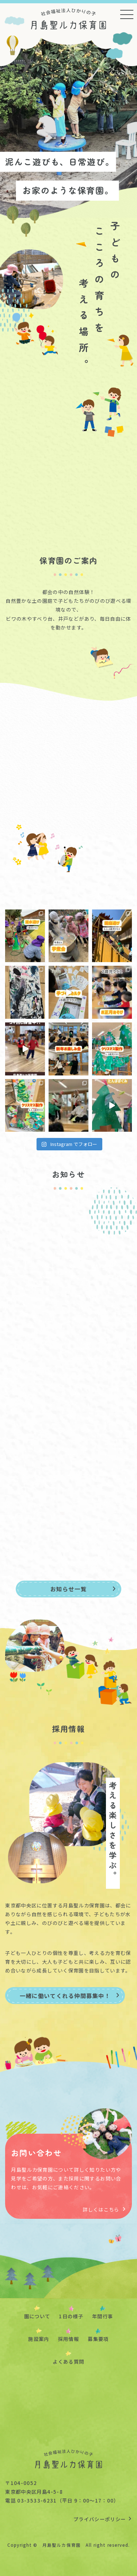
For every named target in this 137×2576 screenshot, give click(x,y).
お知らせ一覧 (83, 1589)
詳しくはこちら (104, 2209)
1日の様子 (71, 2316)
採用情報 (68, 2338)
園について (37, 2316)
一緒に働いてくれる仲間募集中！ (70, 1995)
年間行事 (102, 2316)
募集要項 (98, 2338)
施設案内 (38, 2338)
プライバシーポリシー (102, 2519)
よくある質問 (68, 2361)
